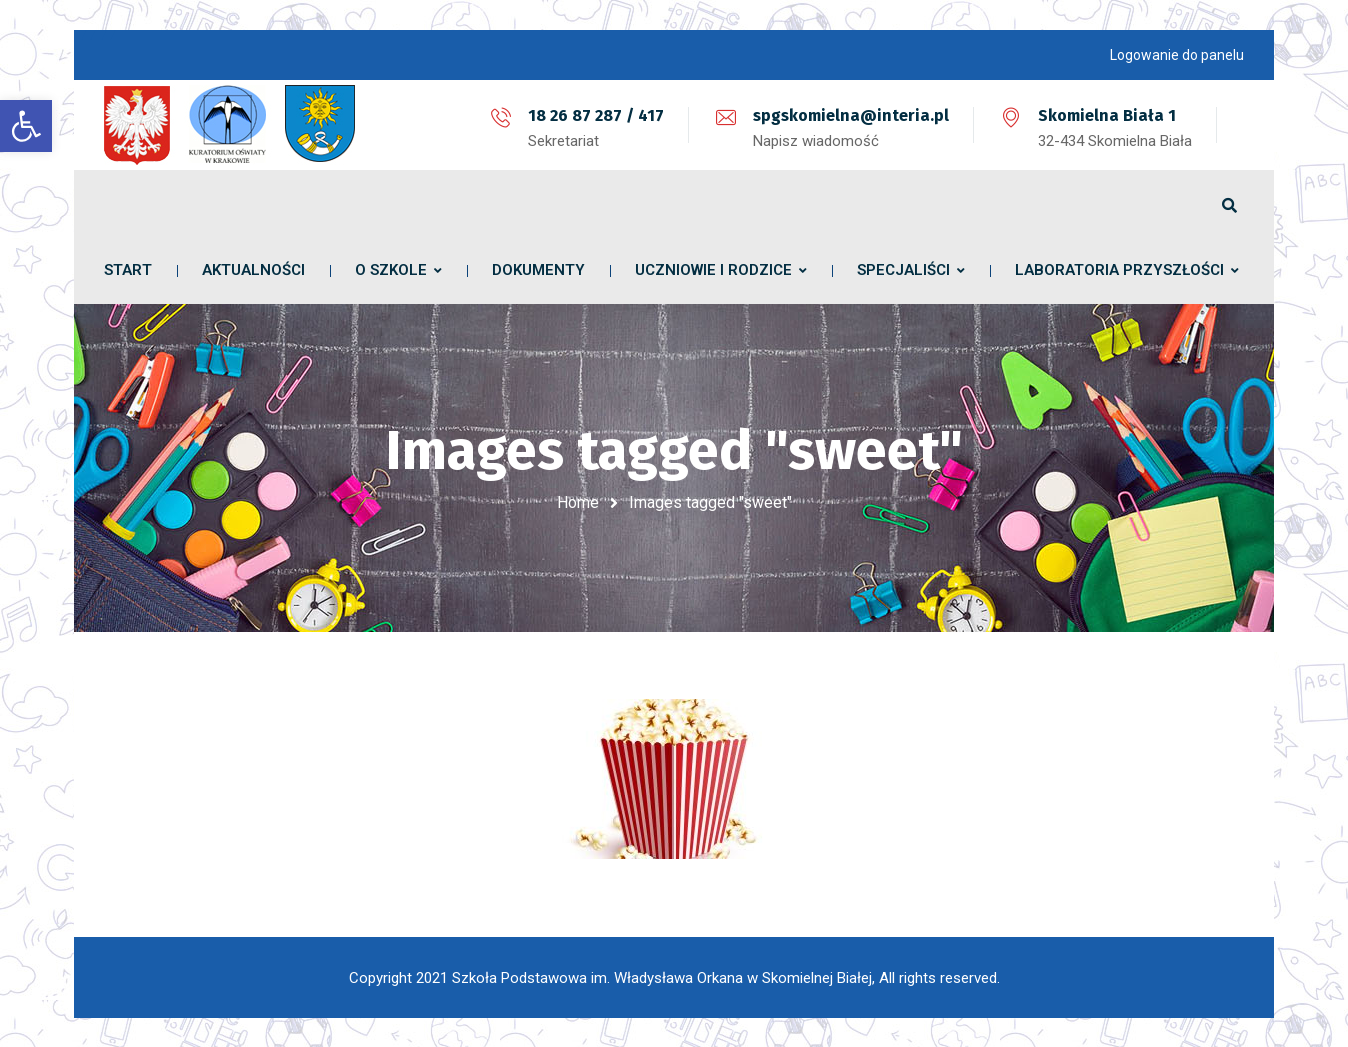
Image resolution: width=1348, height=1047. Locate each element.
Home (578, 502)
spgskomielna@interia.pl (851, 115)
